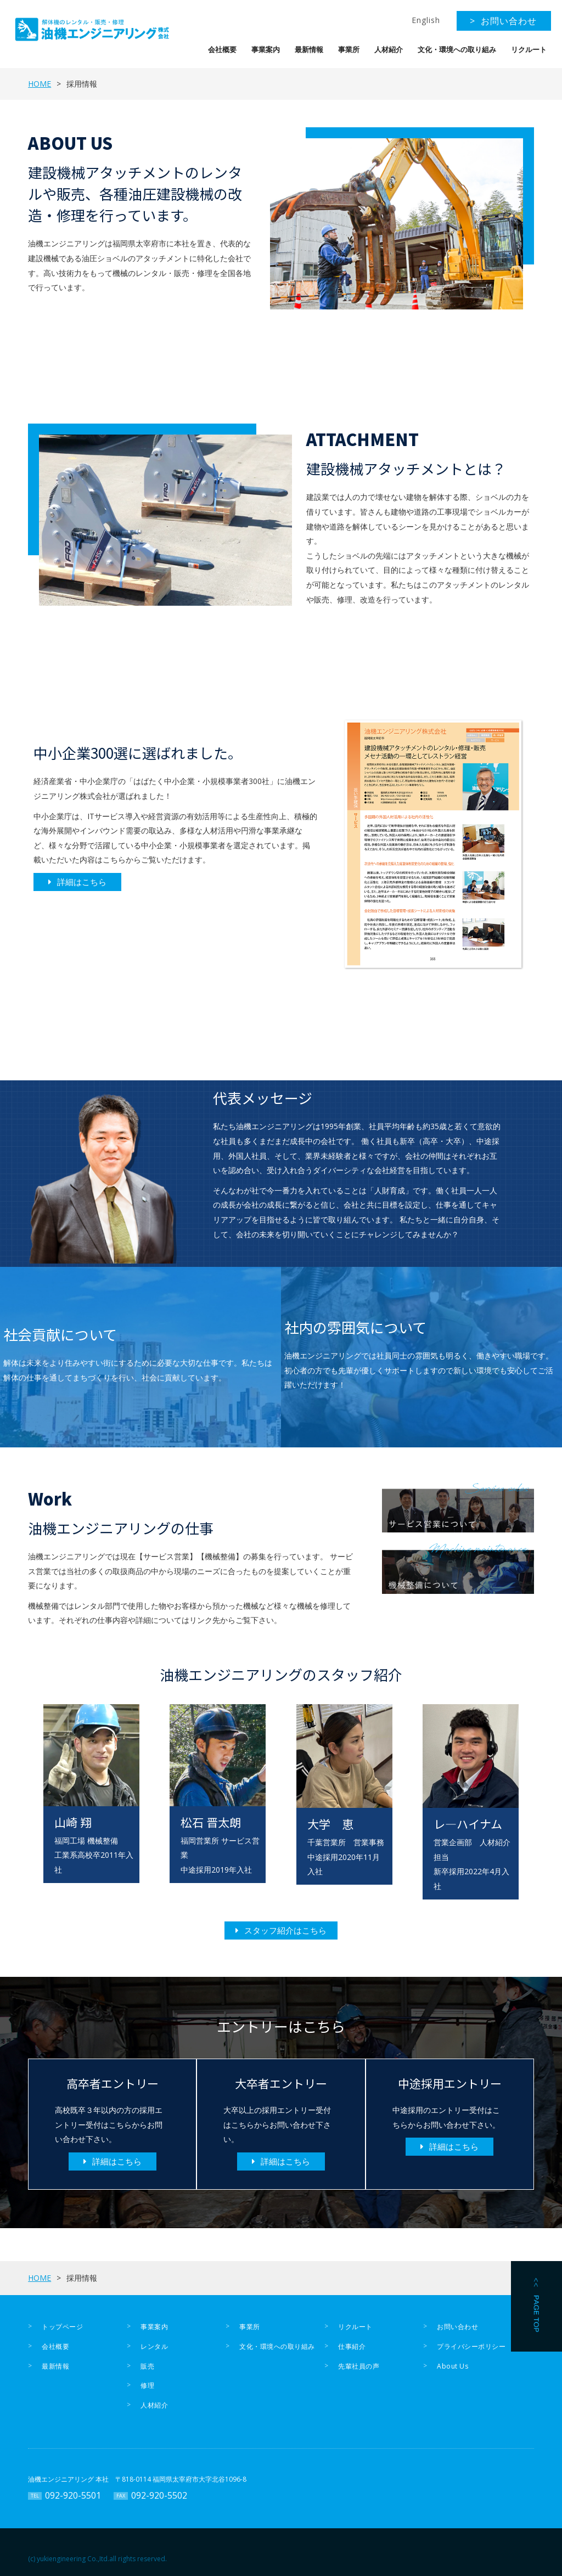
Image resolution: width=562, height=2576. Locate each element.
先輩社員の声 (358, 2366)
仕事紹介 (352, 2346)
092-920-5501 (73, 2495)
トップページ (62, 2326)
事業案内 (265, 49)
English (426, 20)
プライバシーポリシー (471, 2346)
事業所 (348, 49)
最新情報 (309, 49)
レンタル (154, 2346)
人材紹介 (388, 49)
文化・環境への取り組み (457, 49)
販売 (147, 2366)
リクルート (529, 49)
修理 (147, 2385)
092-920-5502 (159, 2495)
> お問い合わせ (503, 21)
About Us (452, 2366)
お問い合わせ (457, 2326)
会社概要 (222, 49)
